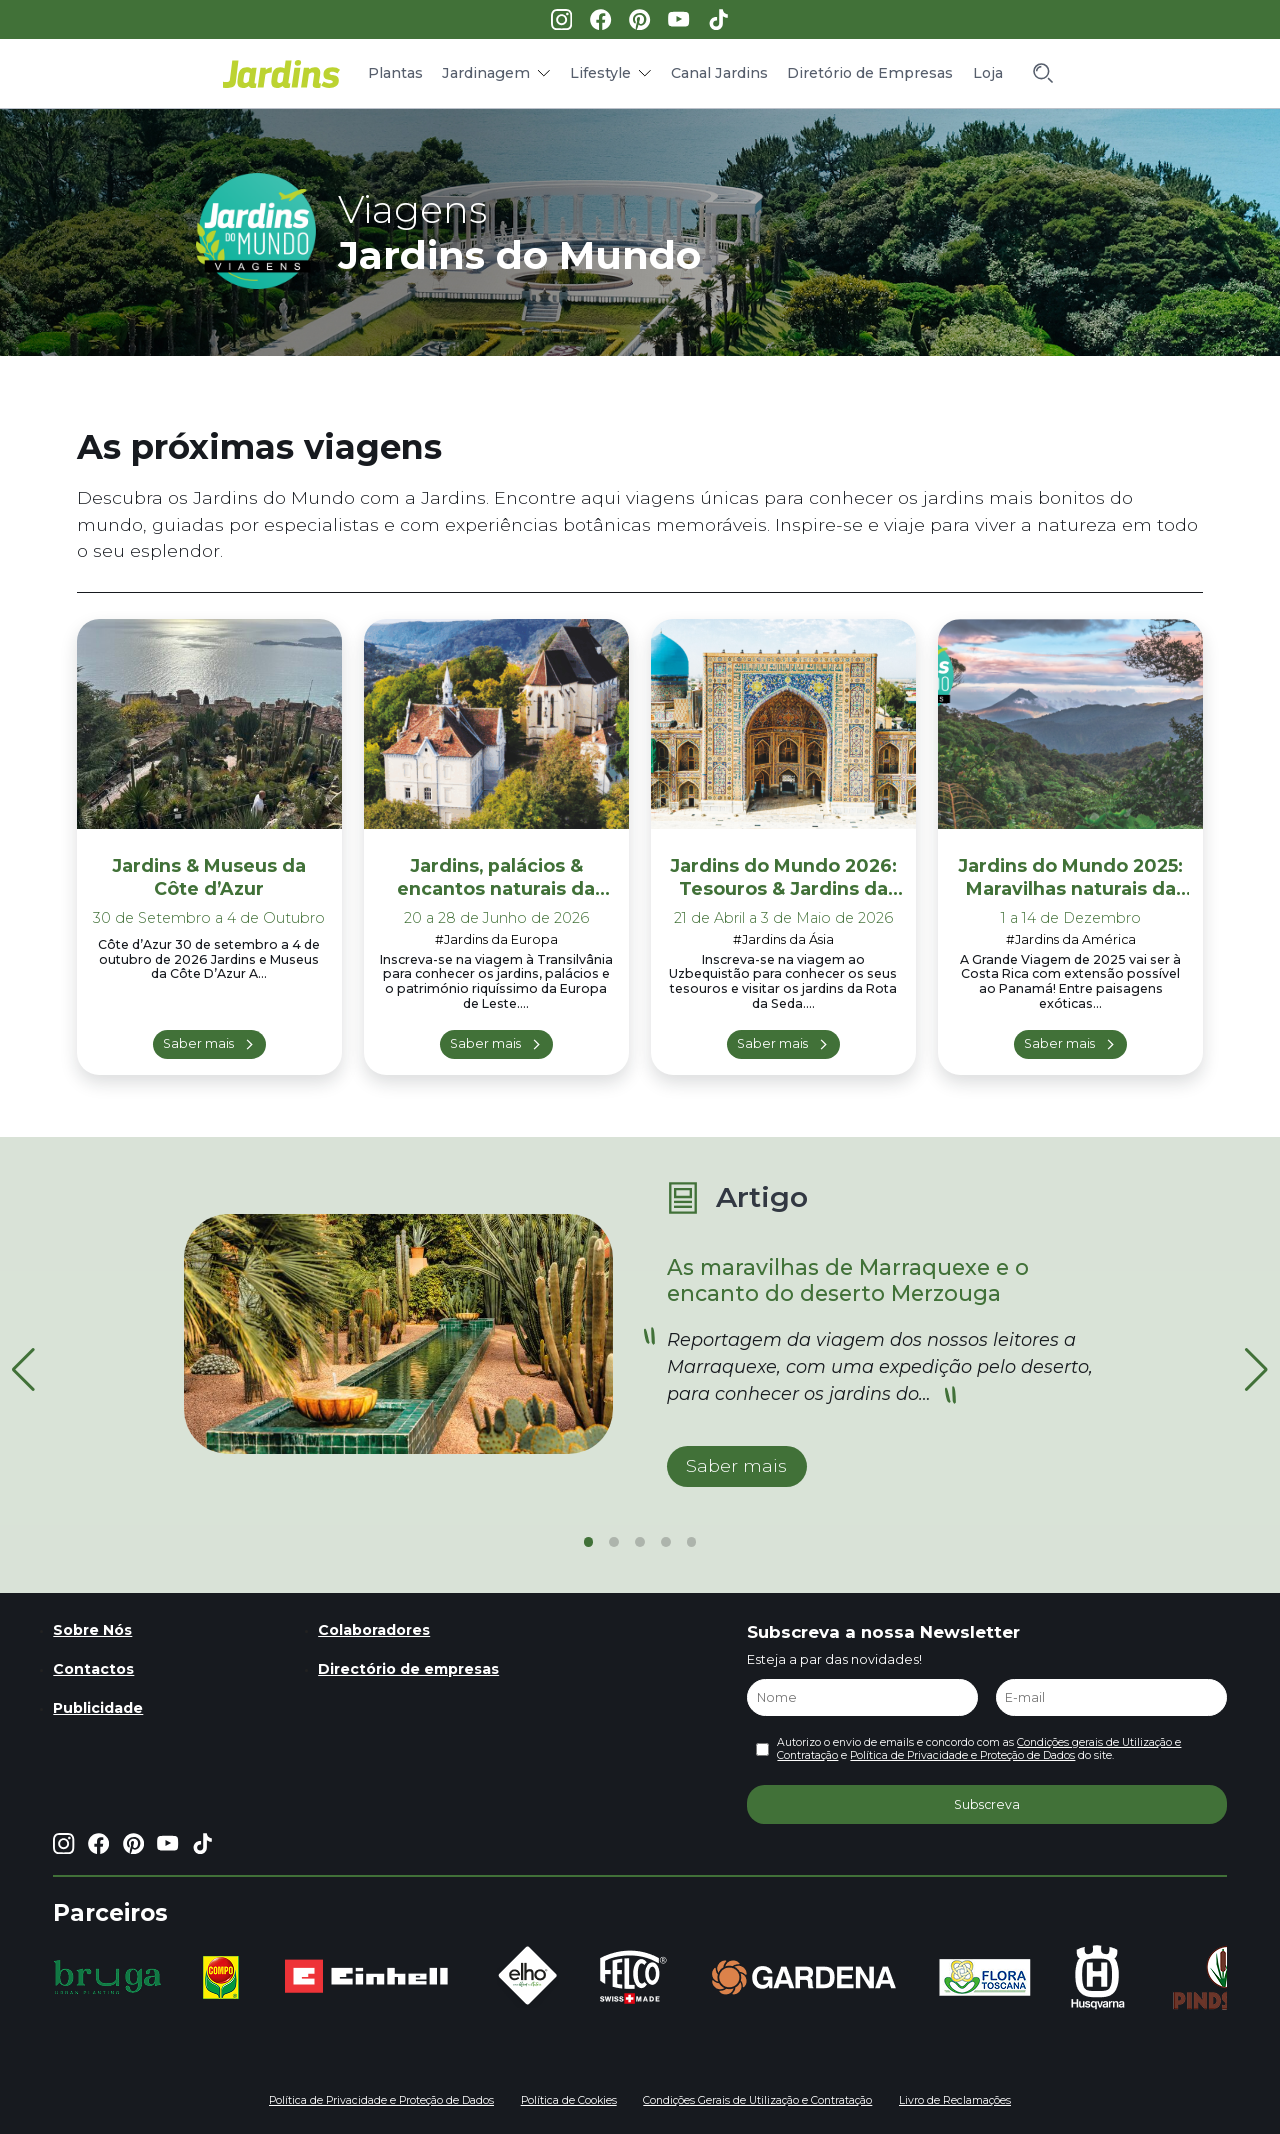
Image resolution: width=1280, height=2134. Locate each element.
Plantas (395, 73)
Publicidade (98, 1708)
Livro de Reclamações (955, 2100)
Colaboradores (374, 1630)
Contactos (93, 1669)
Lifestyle (600, 73)
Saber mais (198, 1043)
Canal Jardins (719, 73)
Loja (988, 73)
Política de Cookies (569, 2100)
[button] (1256, 1370)
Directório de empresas (408, 1669)
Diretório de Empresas (870, 73)
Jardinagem (486, 73)
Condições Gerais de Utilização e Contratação (757, 2100)
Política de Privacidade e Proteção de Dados (962, 1755)
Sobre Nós (92, 1630)
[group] (107, 1977)
